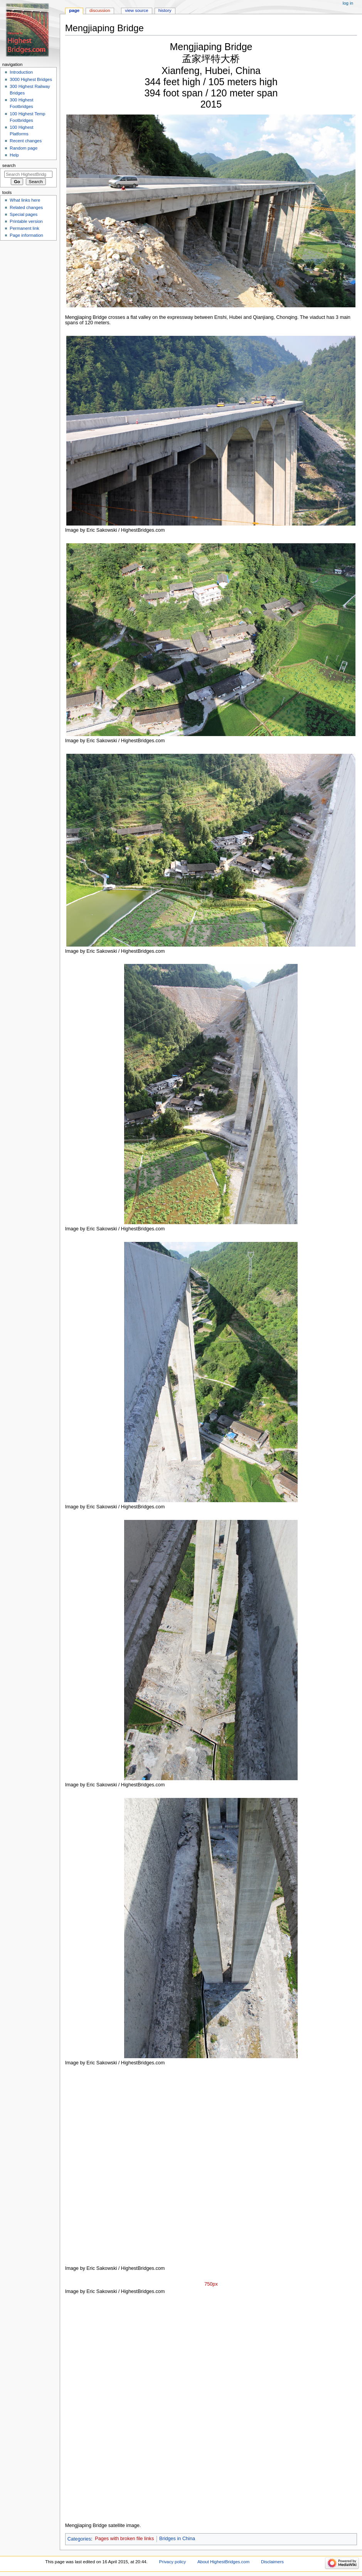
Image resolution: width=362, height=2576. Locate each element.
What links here (25, 200)
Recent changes (26, 140)
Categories (79, 2538)
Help (14, 155)
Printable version (26, 221)
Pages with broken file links (124, 2538)
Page (74, 10)
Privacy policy (172, 2561)
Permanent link (24, 228)
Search (9, 165)
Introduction (21, 72)
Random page (23, 148)
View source (136, 10)
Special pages (23, 214)
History (165, 10)
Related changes (26, 207)
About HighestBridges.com (223, 2561)
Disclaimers (272, 2561)
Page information (26, 235)
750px (211, 2284)
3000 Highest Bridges (31, 79)
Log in (348, 3)
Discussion (99, 10)
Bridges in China (177, 2538)
